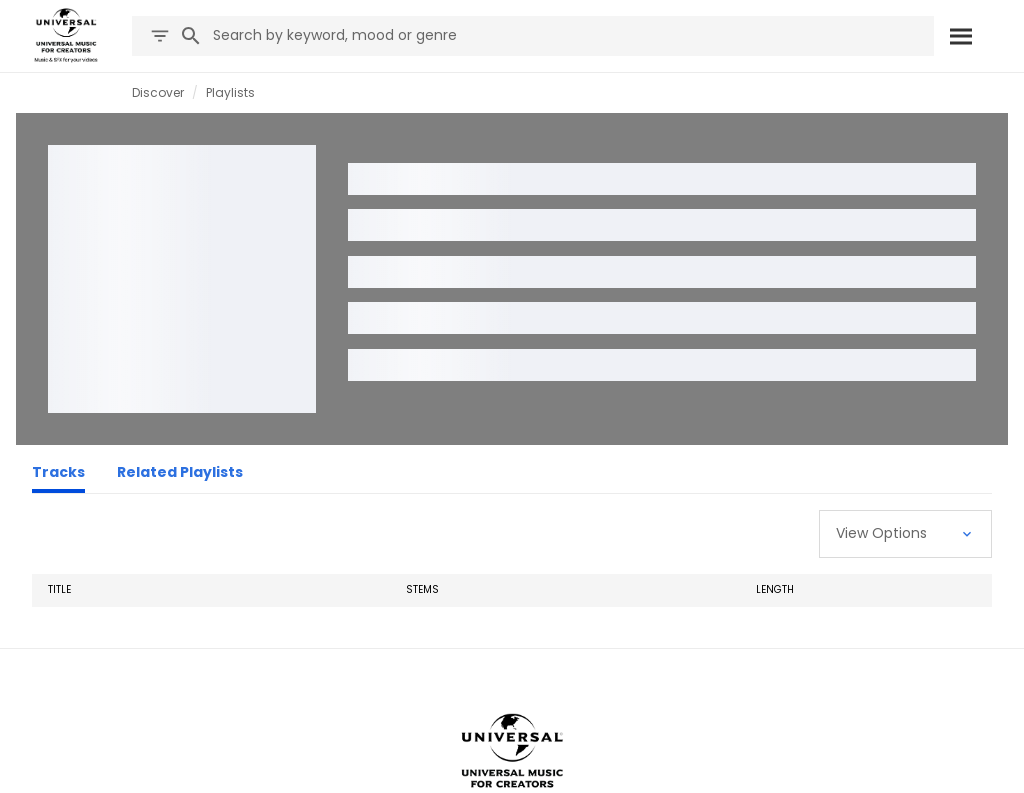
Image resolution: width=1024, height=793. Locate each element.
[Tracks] (58, 475)
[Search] (961, 36)
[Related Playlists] (180, 475)
